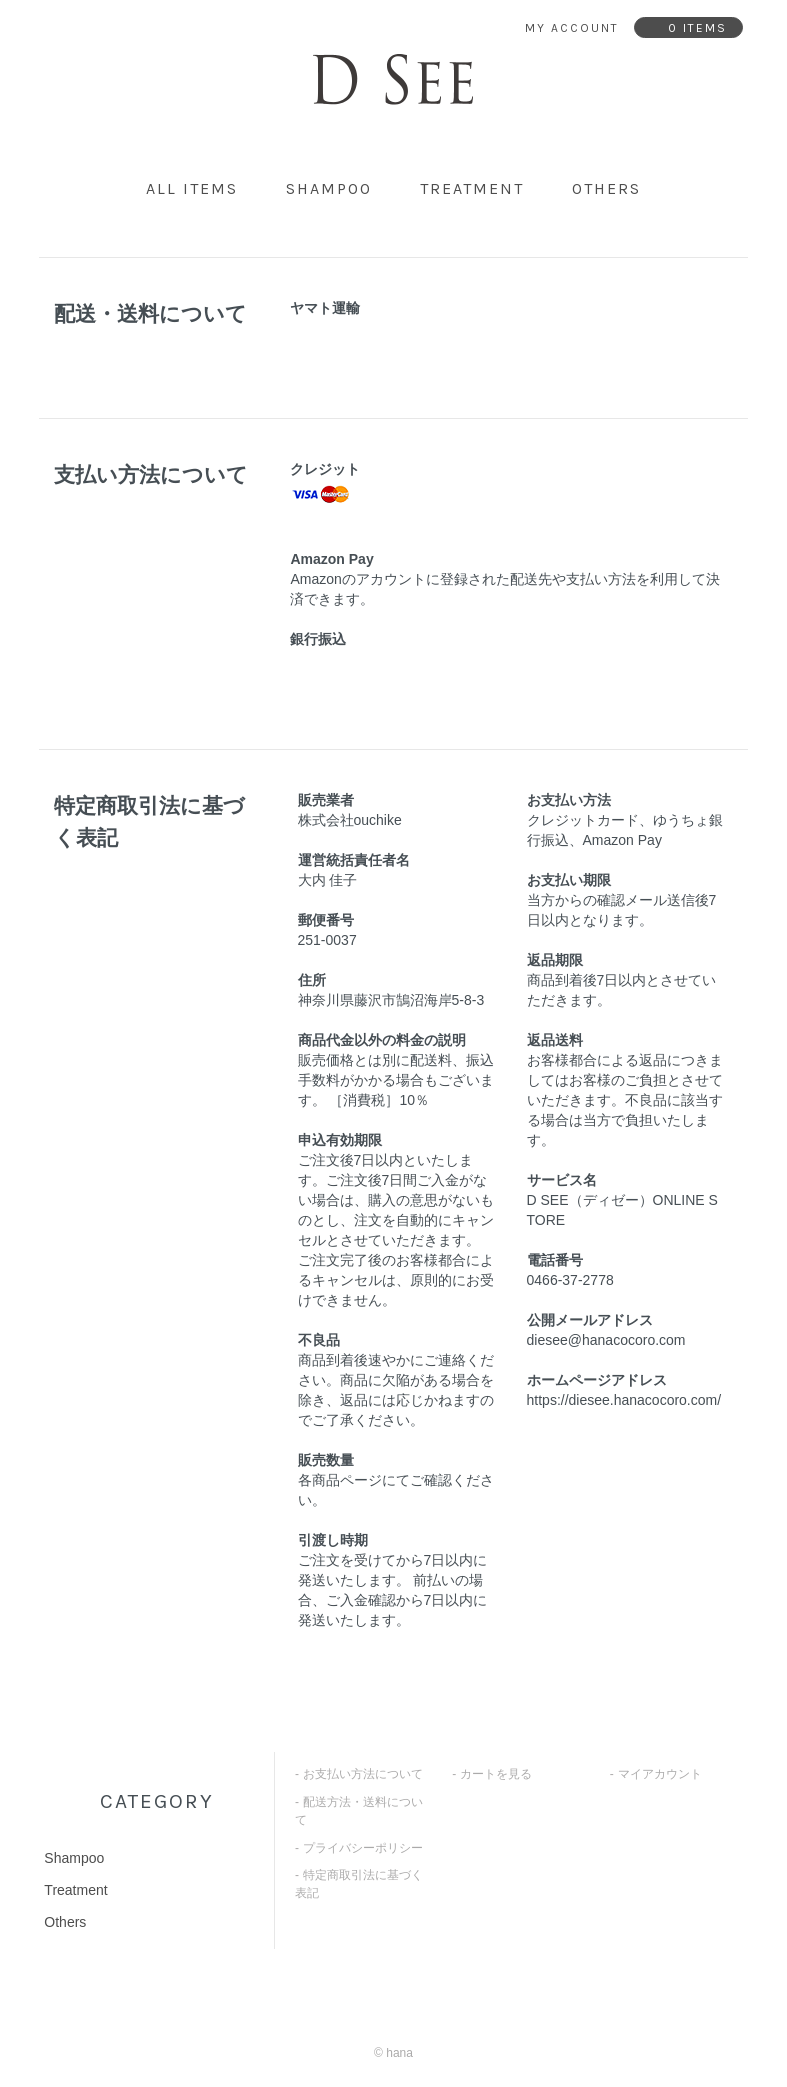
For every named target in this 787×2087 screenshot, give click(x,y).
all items (192, 188)
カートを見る (496, 1774)
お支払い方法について (363, 1774)
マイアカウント (660, 1774)
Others (606, 188)
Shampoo (329, 188)
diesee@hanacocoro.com (606, 1340)
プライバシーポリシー (363, 1848)
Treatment (472, 188)
